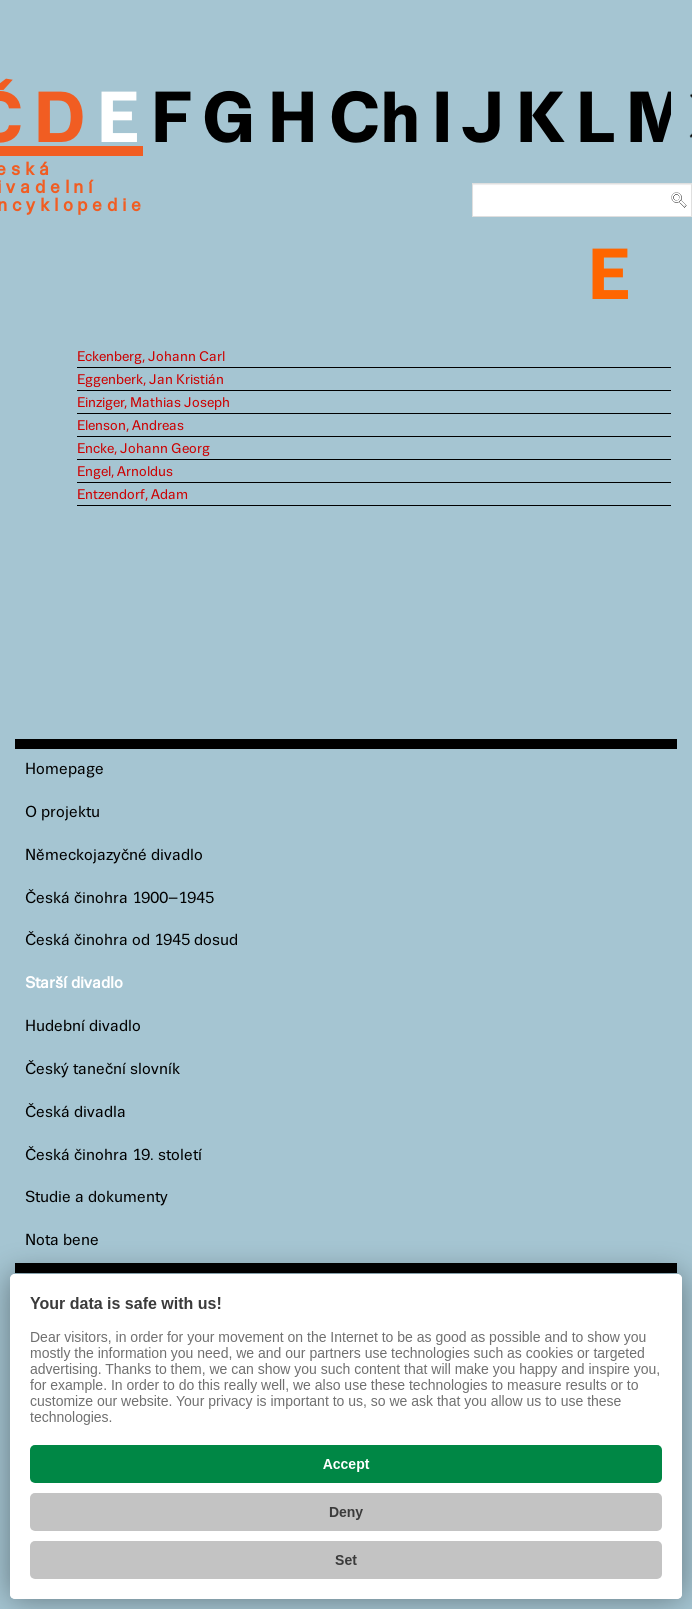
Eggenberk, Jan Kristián (150, 380)
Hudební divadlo (83, 1026)
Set (346, 1560)
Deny (346, 1512)
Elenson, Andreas (130, 426)
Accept (346, 1464)
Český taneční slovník (102, 1069)
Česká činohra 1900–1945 (119, 898)
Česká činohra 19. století (113, 1155)
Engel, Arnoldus (125, 472)
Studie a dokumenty (96, 1197)
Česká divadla (75, 1112)
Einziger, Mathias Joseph (153, 403)
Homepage (64, 769)
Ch (374, 122)
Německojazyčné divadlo (114, 855)
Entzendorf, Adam (132, 495)
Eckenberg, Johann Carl (151, 357)
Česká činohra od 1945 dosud (131, 940)
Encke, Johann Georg (143, 449)
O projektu (62, 812)
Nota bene (62, 1240)
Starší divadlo (74, 983)
